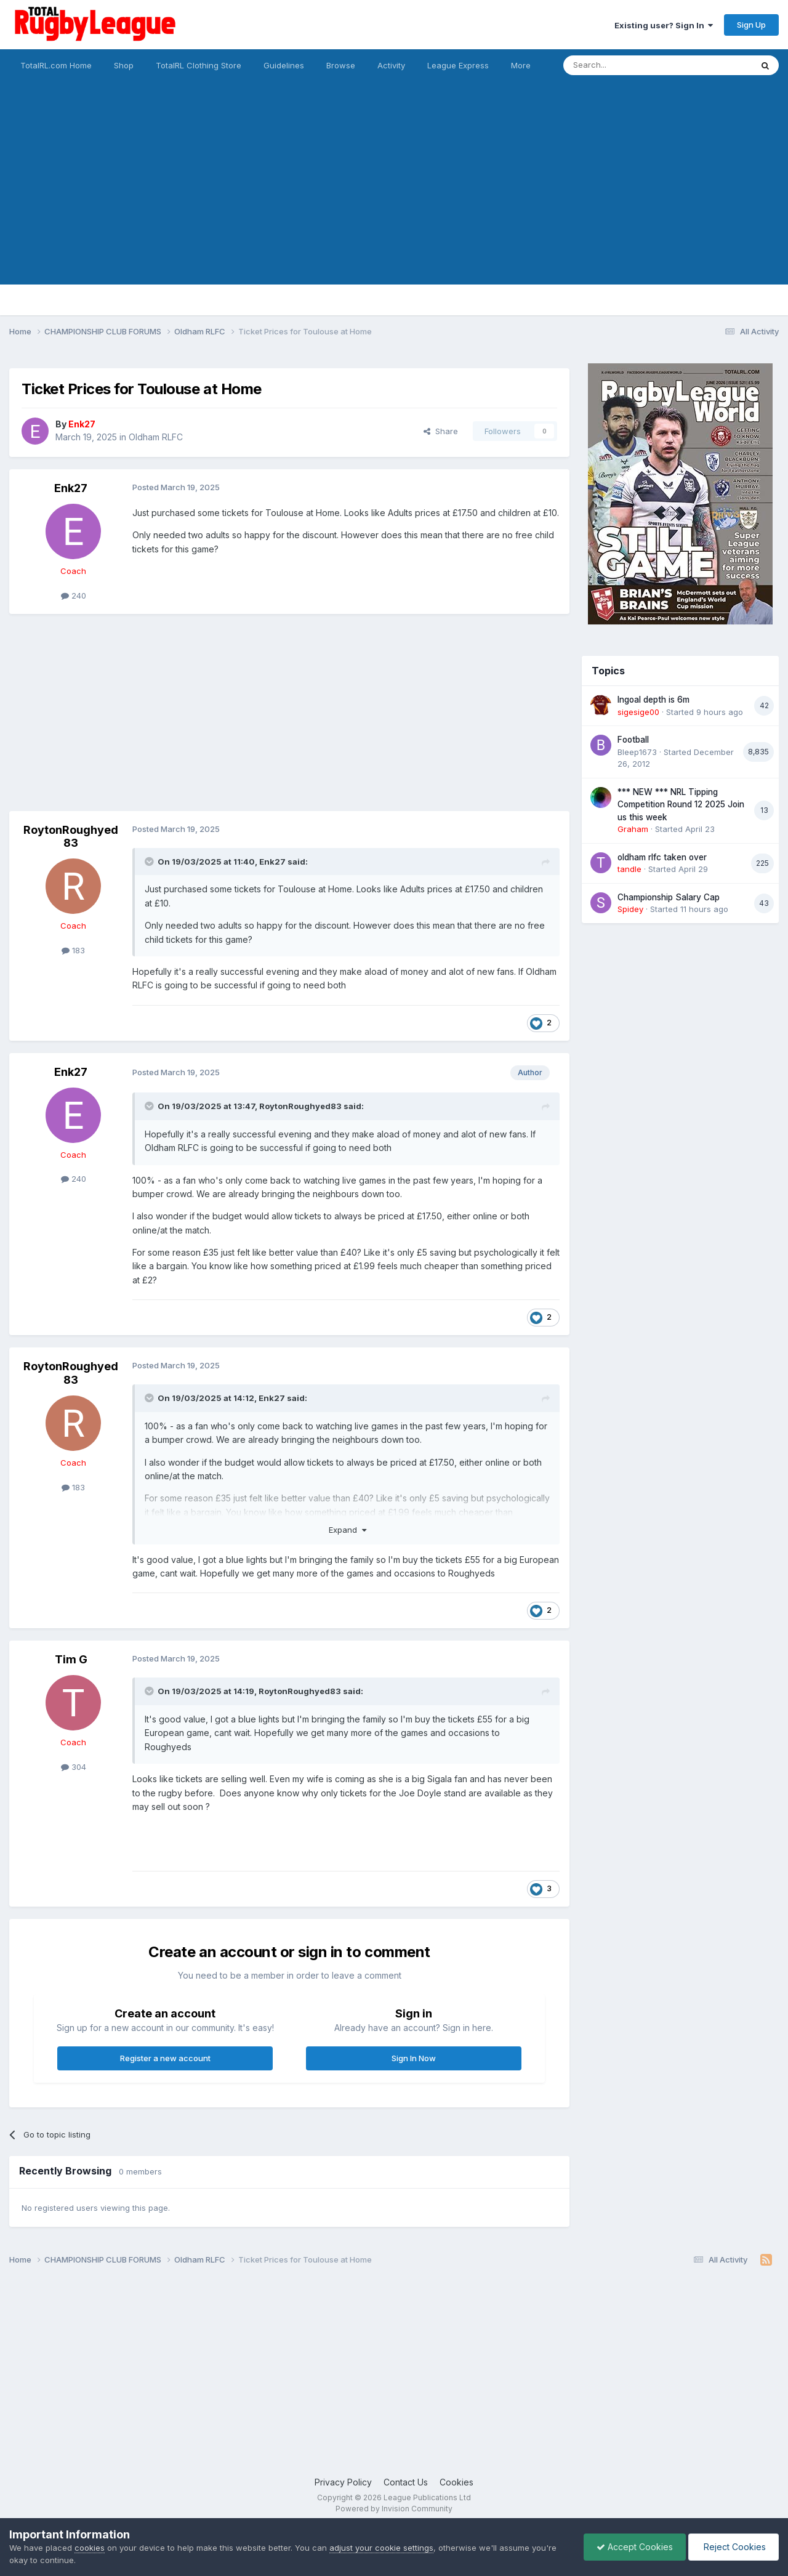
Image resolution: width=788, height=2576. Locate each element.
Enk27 (70, 488)
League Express (458, 65)
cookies (89, 2548)
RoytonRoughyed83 (70, 836)
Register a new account (165, 2058)
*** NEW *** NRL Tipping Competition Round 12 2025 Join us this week (680, 804)
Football (633, 740)
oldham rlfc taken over (662, 857)
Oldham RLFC (156, 437)
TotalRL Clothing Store (198, 65)
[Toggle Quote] (150, 861)
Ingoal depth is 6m (653, 700)
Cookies (456, 2482)
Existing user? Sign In (663, 25)
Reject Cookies (733, 2547)
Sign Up (751, 25)
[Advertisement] (394, 198)
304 (73, 1767)
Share (441, 431)
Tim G (71, 1659)
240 (73, 595)
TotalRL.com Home (56, 65)
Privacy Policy (343, 2482)
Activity (391, 65)
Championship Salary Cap (668, 897)
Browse (340, 65)
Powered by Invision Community (394, 2508)
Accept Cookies (635, 2547)
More (521, 65)
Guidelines (283, 65)
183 (73, 950)
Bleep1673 (637, 752)
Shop (124, 65)
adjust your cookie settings (381, 2548)
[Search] (626, 65)
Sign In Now (414, 2058)
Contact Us (406, 2482)
